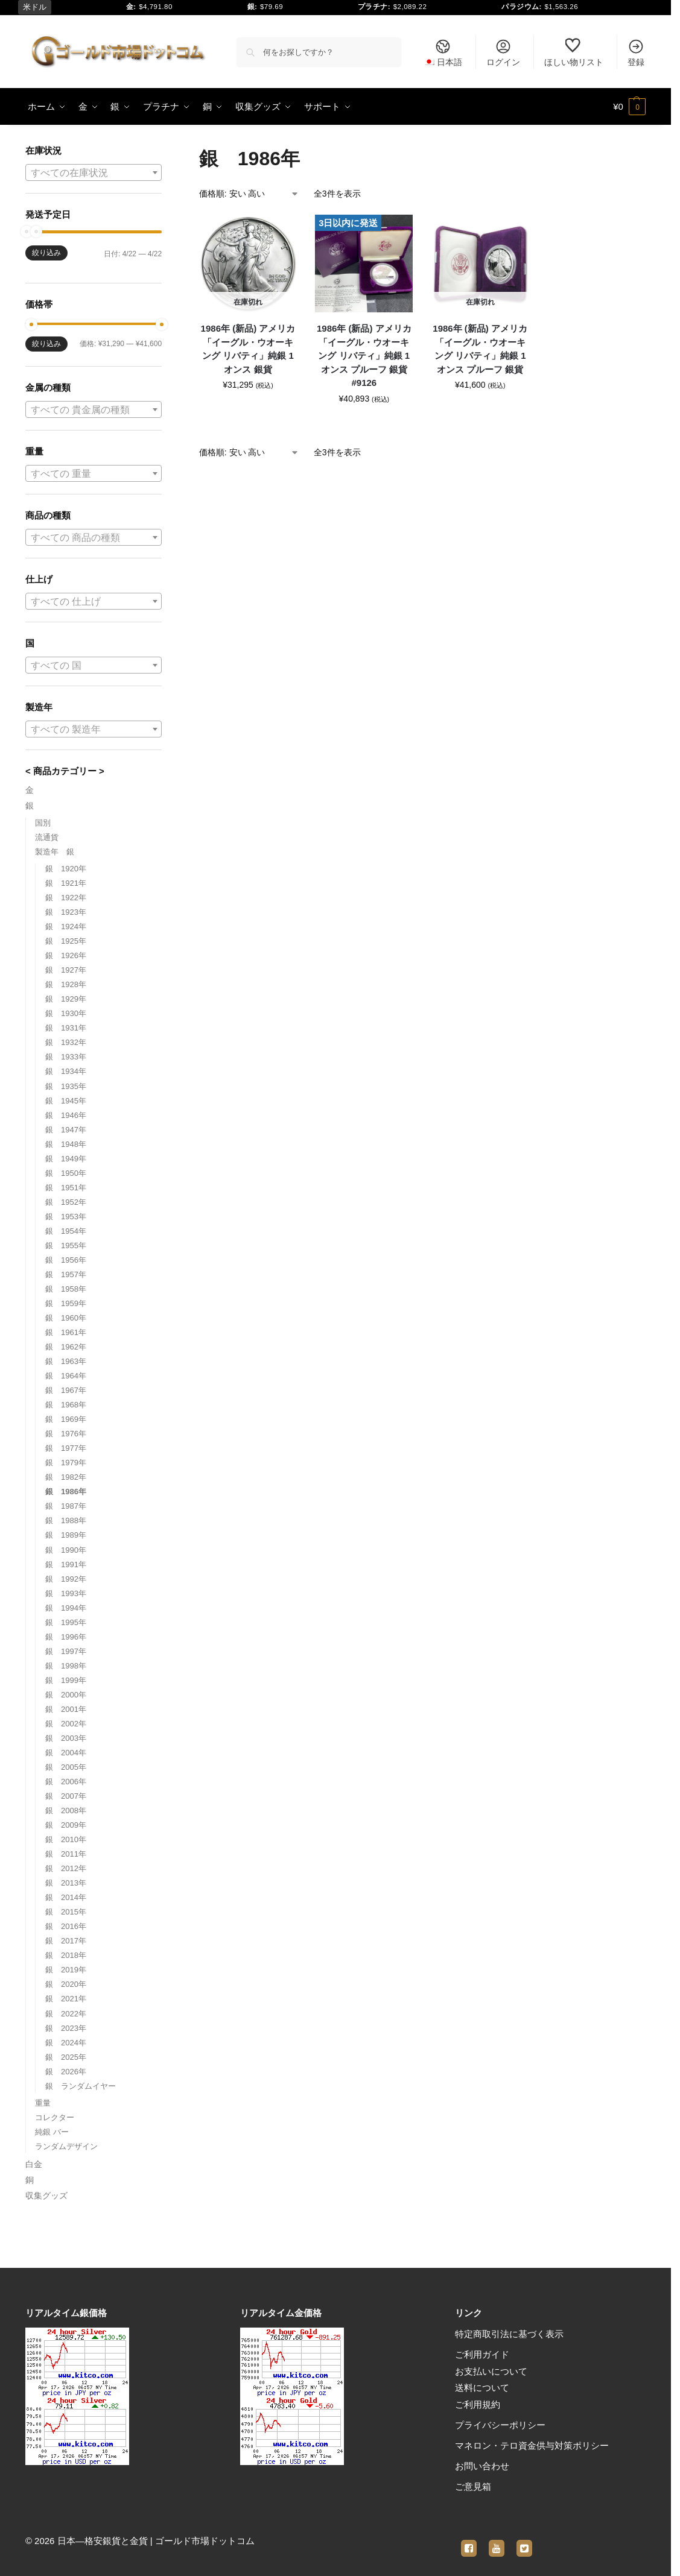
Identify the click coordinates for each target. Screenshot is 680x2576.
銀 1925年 (65, 940)
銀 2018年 (65, 1955)
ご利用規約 (477, 2404)
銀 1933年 (65, 1056)
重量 (43, 2102)
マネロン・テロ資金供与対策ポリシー (532, 2445)
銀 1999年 (65, 1680)
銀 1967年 (65, 1390)
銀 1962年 (65, 1346)
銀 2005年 (65, 1767)
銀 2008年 (65, 1810)
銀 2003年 (65, 1738)
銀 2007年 (65, 1796)
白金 (33, 2164)
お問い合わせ (482, 2466)
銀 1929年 (65, 998)
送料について (482, 2387)
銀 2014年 (65, 1897)
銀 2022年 (65, 2013)
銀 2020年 (65, 1984)
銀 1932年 (65, 1042)
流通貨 (47, 837)
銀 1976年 (65, 1433)
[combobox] (93, 172)
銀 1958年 (65, 1288)
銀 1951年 (65, 1187)
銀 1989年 (65, 1534)
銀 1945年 (65, 1100)
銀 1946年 (65, 1115)
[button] (629, 107)
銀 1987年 (65, 1506)
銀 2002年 (65, 1723)
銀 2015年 (65, 1911)
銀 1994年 (65, 1607)
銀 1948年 (65, 1144)
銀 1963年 (65, 1361)
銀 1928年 (65, 984)
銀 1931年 (65, 1027)
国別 (43, 822)
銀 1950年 (65, 1173)
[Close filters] (165, 152)
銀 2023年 (65, 2028)
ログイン (503, 52)
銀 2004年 (65, 1752)
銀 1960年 (65, 1317)
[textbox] (93, 173)
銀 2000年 (65, 1694)
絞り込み (46, 252)
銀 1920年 (65, 868)
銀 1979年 (65, 1462)
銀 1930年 (65, 1013)
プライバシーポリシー (500, 2425)
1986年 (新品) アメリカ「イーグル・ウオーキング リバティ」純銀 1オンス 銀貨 (248, 348)
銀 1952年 (65, 1202)
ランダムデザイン (66, 2146)
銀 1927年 (65, 969)
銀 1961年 (65, 1332)
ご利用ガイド (482, 2354)
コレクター (54, 2117)
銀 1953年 (65, 1216)
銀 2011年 (65, 1853)
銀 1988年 (65, 1520)
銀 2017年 (65, 1940)
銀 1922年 (65, 897)
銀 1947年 (65, 1129)
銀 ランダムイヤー (80, 2086)
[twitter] (524, 2541)
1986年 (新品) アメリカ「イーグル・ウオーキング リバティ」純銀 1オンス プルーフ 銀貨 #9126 (364, 355)
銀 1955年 (65, 1245)
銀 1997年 (65, 1651)
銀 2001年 (65, 1709)
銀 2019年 (65, 1969)
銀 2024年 (65, 2042)
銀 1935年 (65, 1086)
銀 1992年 (65, 1578)
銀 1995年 (65, 1622)
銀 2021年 (65, 1998)
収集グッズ (46, 2195)
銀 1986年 (65, 1491)
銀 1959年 (65, 1303)
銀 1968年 (65, 1404)
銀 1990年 (65, 1550)
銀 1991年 (65, 1564)
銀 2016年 (65, 1926)
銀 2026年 (65, 2071)
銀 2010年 (65, 1839)
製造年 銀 (54, 851)
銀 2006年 (65, 1781)
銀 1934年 (65, 1071)
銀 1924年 (65, 926)
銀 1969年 (65, 1419)
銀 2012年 (65, 1868)
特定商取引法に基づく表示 (509, 2334)
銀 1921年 (65, 883)
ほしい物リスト (573, 52)
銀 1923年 (65, 912)
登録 (636, 52)
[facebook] (469, 2541)
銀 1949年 (65, 1158)
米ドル (34, 6)
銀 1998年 (65, 1665)
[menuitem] (443, 52)
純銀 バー (52, 2131)
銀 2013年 (65, 1882)
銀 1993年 (65, 1593)
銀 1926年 (65, 955)
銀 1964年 (65, 1375)
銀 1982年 (65, 1477)
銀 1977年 (65, 1448)
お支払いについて (491, 2371)
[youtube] (496, 2541)
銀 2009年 (65, 1824)
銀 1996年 (65, 1636)
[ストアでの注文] (249, 194)
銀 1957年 (65, 1274)
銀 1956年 (65, 1259)
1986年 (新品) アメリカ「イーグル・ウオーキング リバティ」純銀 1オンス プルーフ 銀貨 (480, 348)
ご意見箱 (473, 2486)
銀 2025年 (65, 2057)
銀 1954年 (65, 1231)
